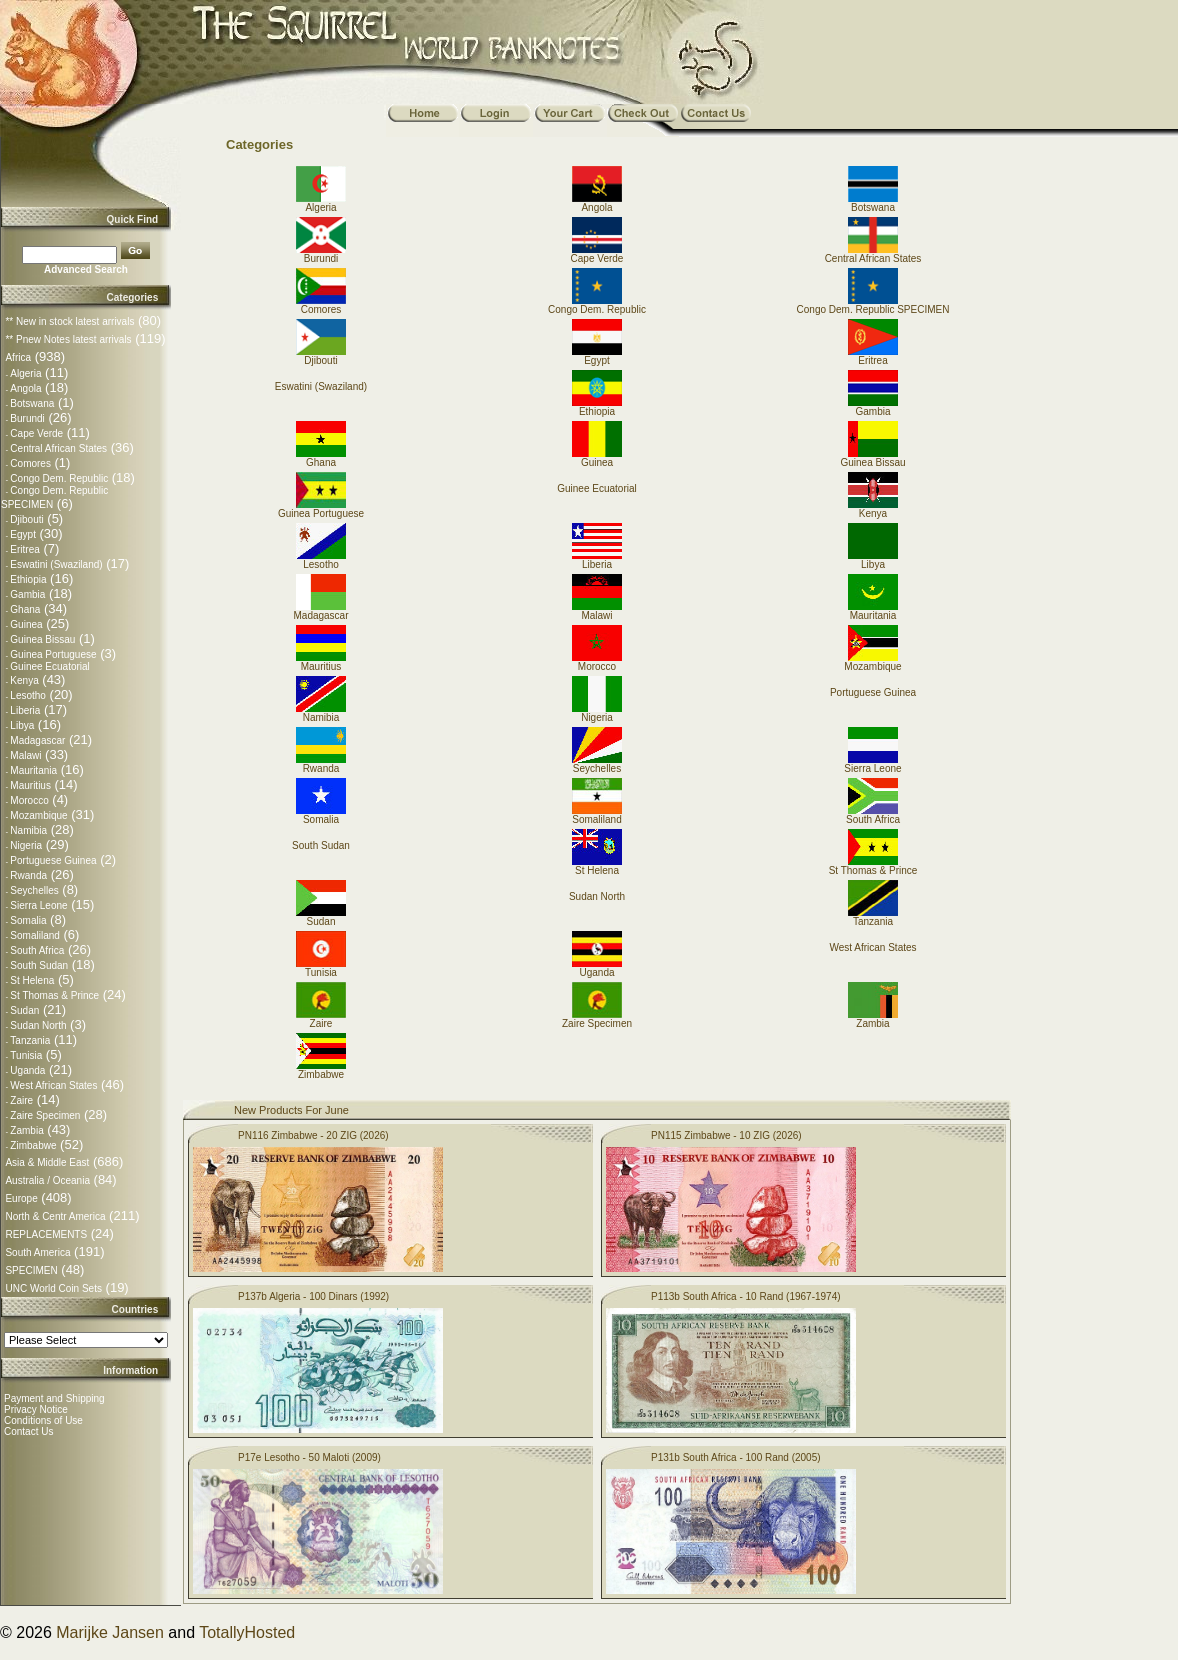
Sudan (24, 1010)
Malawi (25, 755)
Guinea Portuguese (53, 654)
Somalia (28, 920)
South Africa (37, 950)
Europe (21, 1198)
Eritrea (24, 549)
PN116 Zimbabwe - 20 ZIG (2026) (313, 1135)
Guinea (26, 624)
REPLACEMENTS (46, 1234)
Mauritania (33, 770)
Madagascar (37, 740)
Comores (30, 463)
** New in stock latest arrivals (69, 321)
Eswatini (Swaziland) (56, 564)
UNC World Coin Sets (53, 1288)
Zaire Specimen (45, 1115)
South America (37, 1252)
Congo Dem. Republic (59, 478)
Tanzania (30, 1040)
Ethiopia (28, 579)
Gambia (27, 594)
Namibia (28, 830)
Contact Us (28, 1431)
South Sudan (39, 965)
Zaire (21, 1100)
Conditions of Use (43, 1420)
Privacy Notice (36, 1409)
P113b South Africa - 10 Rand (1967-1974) (746, 1296)
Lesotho (28, 695)
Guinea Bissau (42, 639)
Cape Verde (36, 433)
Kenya (24, 680)
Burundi (27, 418)
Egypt (23, 534)
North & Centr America (55, 1216)
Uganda (27, 1070)
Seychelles (34, 890)
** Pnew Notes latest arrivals (68, 339)
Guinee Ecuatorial (50, 666)
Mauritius (30, 785)
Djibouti (26, 519)
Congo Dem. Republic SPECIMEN (873, 305)
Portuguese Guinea (53, 860)
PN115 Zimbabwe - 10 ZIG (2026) (726, 1135)
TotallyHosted (247, 1632)
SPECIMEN (31, 1270)
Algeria (25, 373)
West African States (53, 1085)
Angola (25, 388)
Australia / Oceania (47, 1180)
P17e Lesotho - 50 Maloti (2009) (309, 1457)
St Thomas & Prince (54, 995)
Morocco (29, 800)
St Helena (32, 980)
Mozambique (38, 815)
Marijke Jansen (110, 1632)
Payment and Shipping (54, 1398)
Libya (22, 725)
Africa (18, 357)
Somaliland (34, 935)
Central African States (58, 448)
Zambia (26, 1130)
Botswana (32, 403)
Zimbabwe (33, 1145)
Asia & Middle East (47, 1162)
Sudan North (38, 1025)
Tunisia (26, 1055)
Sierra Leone (38, 905)
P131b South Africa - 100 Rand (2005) (736, 1457)
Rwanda (28, 875)
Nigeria (26, 845)
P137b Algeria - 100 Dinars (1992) (313, 1296)
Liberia (25, 710)
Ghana (25, 609)
